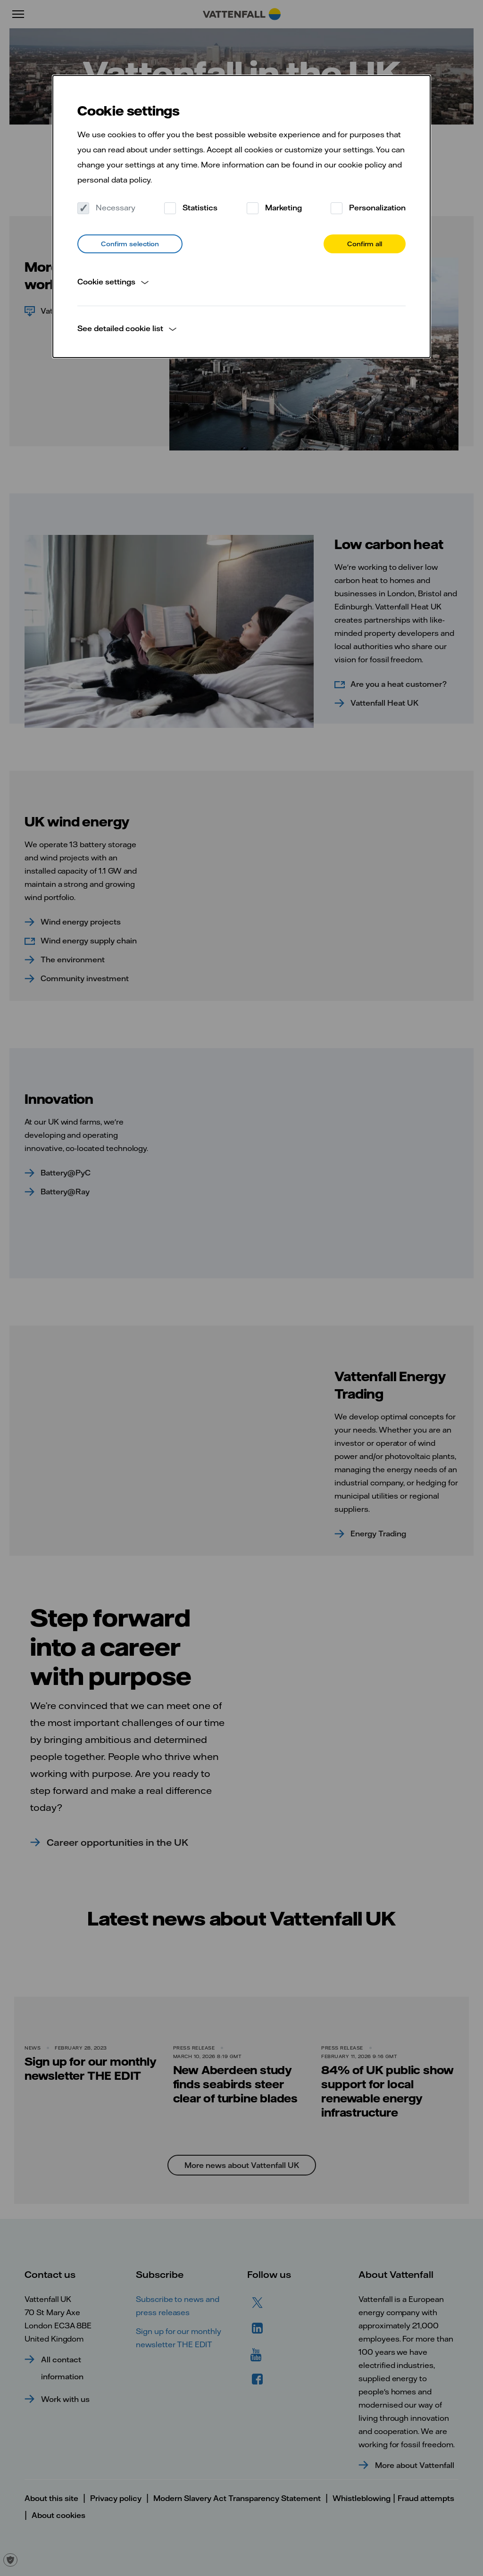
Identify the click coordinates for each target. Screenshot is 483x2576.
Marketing (274, 207)
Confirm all (364, 244)
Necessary (106, 207)
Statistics (190, 207)
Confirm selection (130, 244)
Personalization (368, 207)
